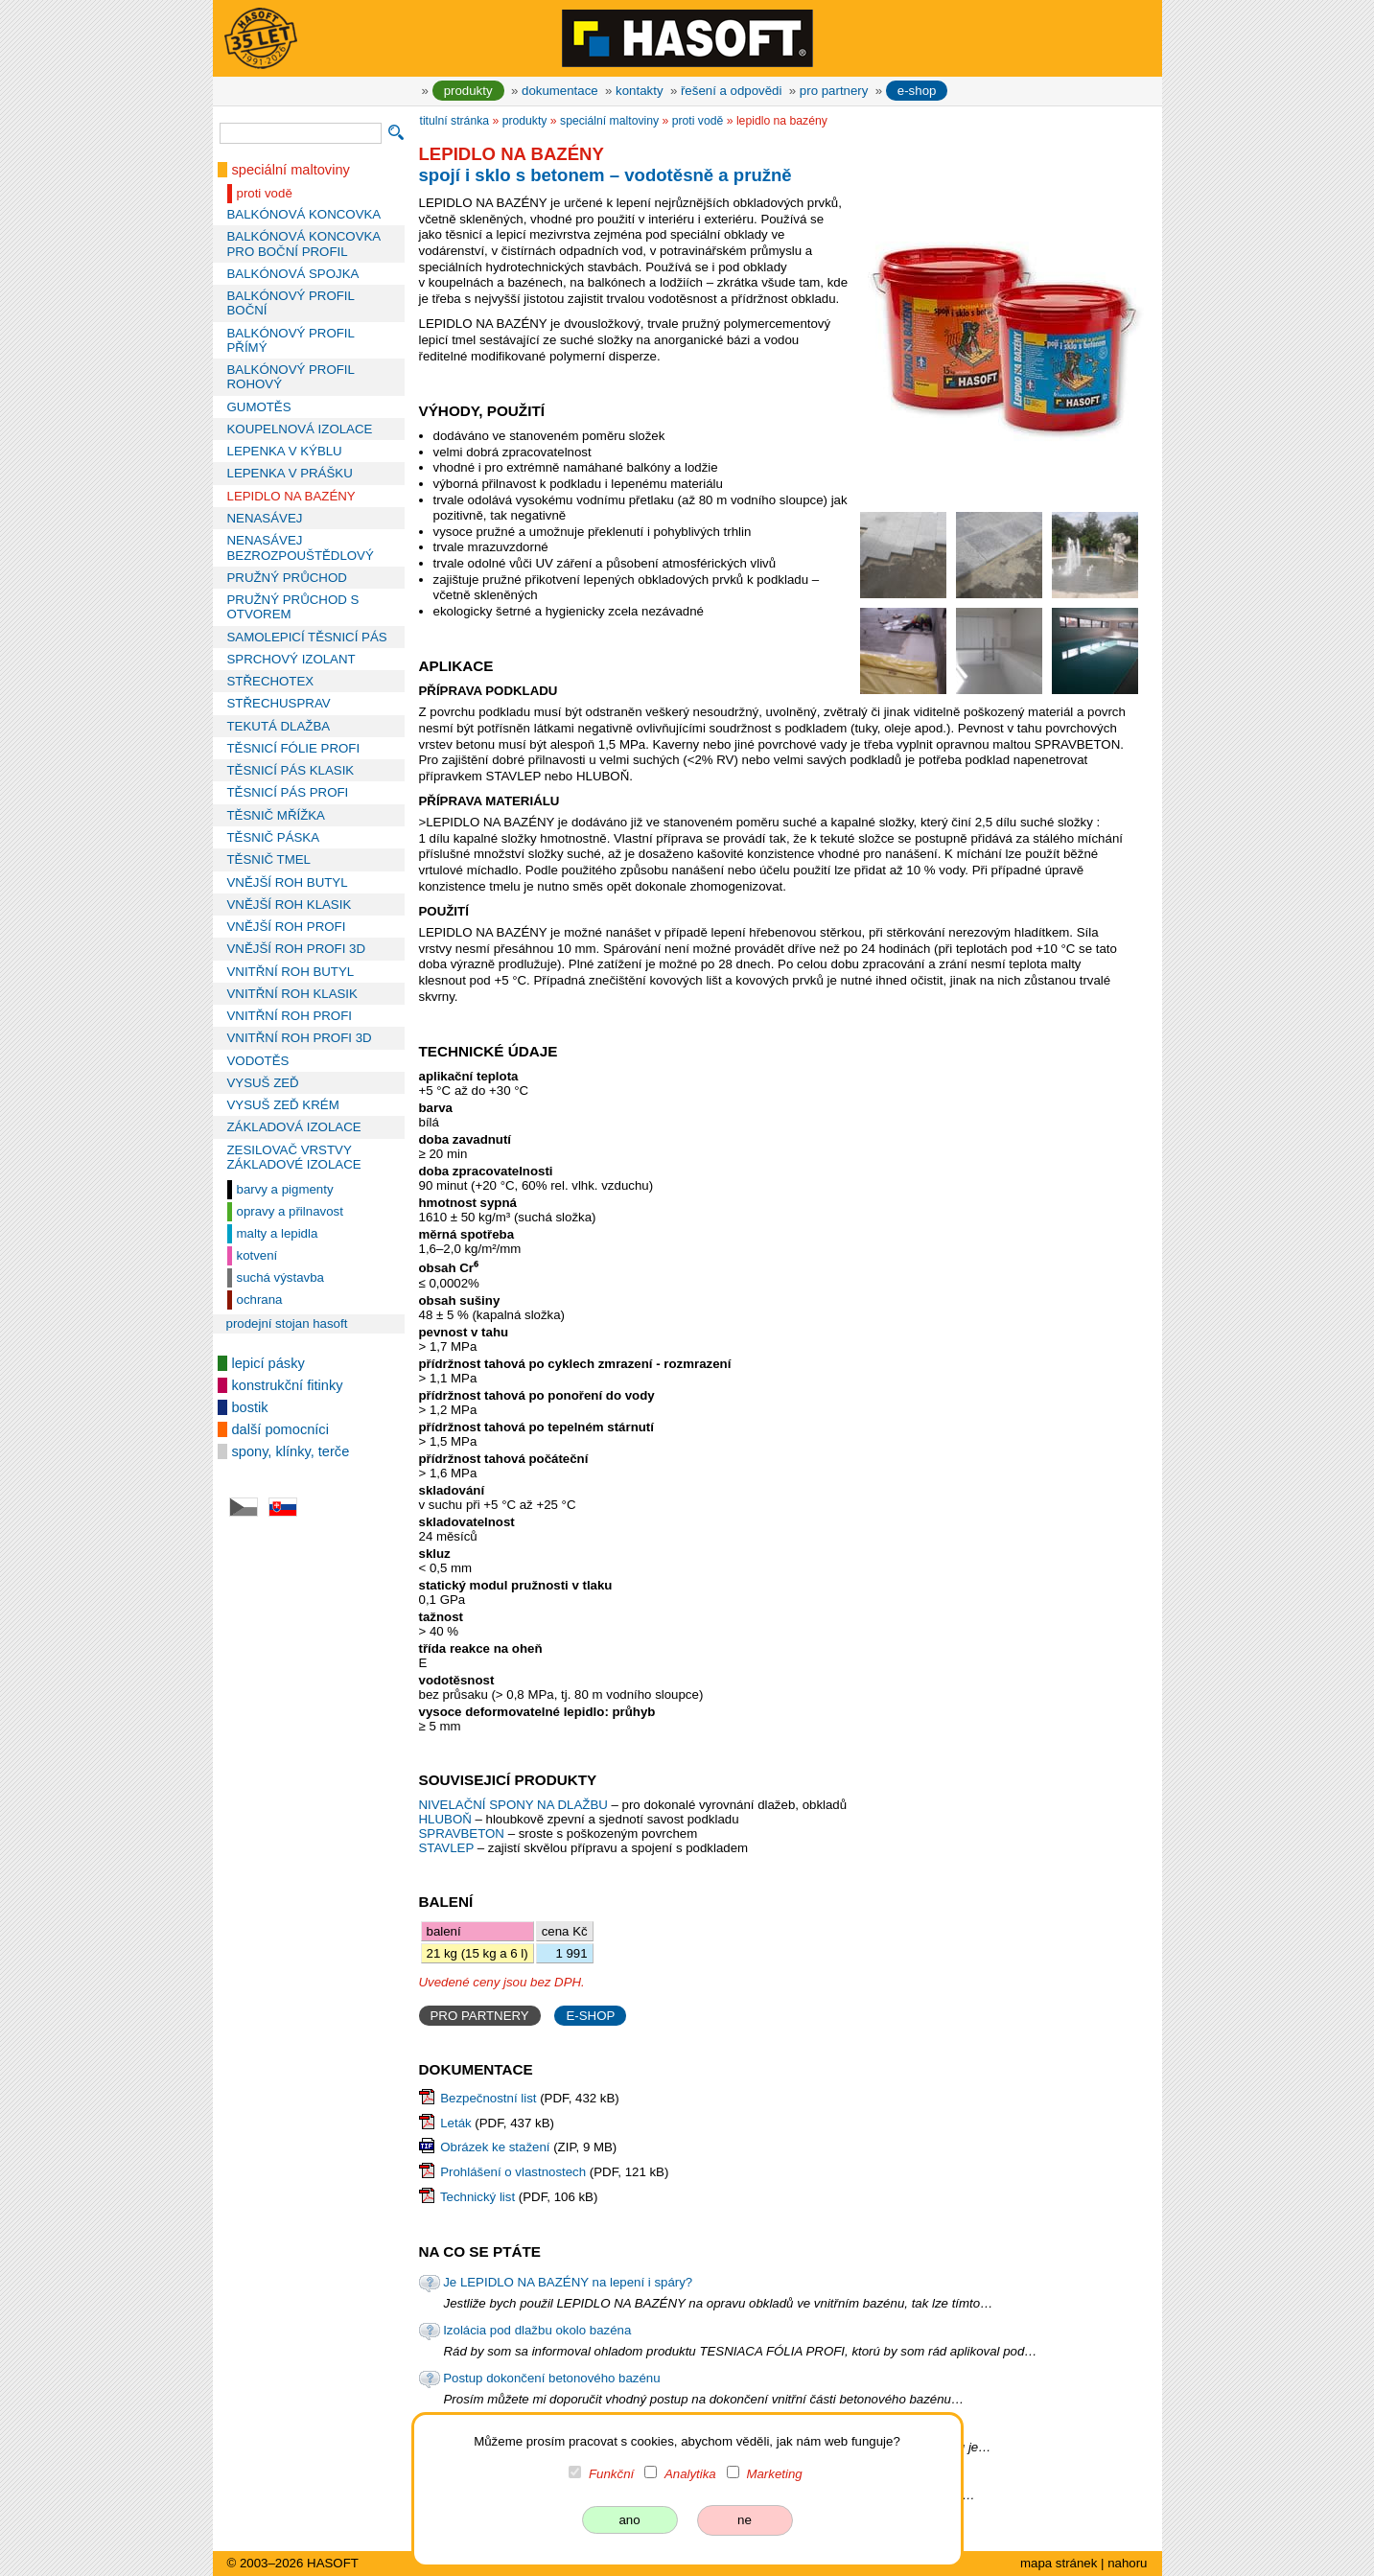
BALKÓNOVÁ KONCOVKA (304, 214)
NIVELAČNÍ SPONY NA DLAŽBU (515, 1805)
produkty (468, 90)
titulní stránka (455, 121)
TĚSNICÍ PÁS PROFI (288, 792)
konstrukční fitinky (287, 1385)
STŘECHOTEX (270, 681)
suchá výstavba (280, 1277)
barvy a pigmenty (285, 1189)
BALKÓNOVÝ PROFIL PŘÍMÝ (291, 340)
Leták (455, 2123)
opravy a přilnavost (290, 1211)
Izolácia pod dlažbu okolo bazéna (537, 2330)
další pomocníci (280, 1429)
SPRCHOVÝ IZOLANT (291, 659)
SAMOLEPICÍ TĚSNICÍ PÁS (307, 637)
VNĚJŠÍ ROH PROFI (286, 926)
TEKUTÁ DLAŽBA (279, 726)
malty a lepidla (277, 1233)
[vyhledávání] (301, 133)
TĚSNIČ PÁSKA (273, 837)
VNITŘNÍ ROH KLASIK (292, 993)
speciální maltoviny (291, 169)
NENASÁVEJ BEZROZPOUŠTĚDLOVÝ (300, 547)
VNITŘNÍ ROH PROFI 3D (299, 1038)
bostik (250, 1407)
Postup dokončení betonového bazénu (551, 2378)
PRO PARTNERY (480, 2015)
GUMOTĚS (259, 407)
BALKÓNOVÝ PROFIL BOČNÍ (291, 303)
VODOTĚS (258, 1061)
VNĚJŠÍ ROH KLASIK (289, 904)
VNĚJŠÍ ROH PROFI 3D (296, 948)
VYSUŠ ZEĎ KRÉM (283, 1105)
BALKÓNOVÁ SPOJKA (293, 274)
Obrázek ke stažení (494, 2147)
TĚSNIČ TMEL (269, 859)
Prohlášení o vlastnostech (513, 2172)
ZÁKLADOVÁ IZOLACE (294, 1127)
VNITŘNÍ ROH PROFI (289, 1016)
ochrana (260, 1299)
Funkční (611, 2474)
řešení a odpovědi (731, 90)
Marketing (774, 2474)
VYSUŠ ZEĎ (263, 1083)
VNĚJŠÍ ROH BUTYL (287, 882)
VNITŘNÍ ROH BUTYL (291, 971)
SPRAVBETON (461, 1833)
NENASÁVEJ (265, 518)
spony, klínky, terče (291, 1451)
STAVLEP (447, 1848)
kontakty (639, 90)
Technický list (477, 2197)
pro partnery (834, 90)
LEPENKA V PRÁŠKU (290, 473)
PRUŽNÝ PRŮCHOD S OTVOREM (293, 606)
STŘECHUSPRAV (279, 703)
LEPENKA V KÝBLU (284, 451)
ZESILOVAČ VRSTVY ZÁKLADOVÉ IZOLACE (294, 1157)
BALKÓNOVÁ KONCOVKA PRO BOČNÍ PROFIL (304, 243)
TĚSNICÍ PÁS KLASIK (291, 770)
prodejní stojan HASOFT (287, 1323)
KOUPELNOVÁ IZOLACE (300, 429)
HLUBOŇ (445, 1819)
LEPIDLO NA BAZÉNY (291, 496)
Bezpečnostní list (488, 2098)
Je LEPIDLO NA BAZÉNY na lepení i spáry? (567, 2282)
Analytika (690, 2474)
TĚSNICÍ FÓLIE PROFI (294, 748)
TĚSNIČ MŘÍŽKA (276, 815)
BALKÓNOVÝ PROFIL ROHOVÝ (291, 376)
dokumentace (560, 90)
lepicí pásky (268, 1363)
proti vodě (264, 193)
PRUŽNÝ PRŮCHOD (287, 577)
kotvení (257, 1255)
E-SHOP (590, 2015)
